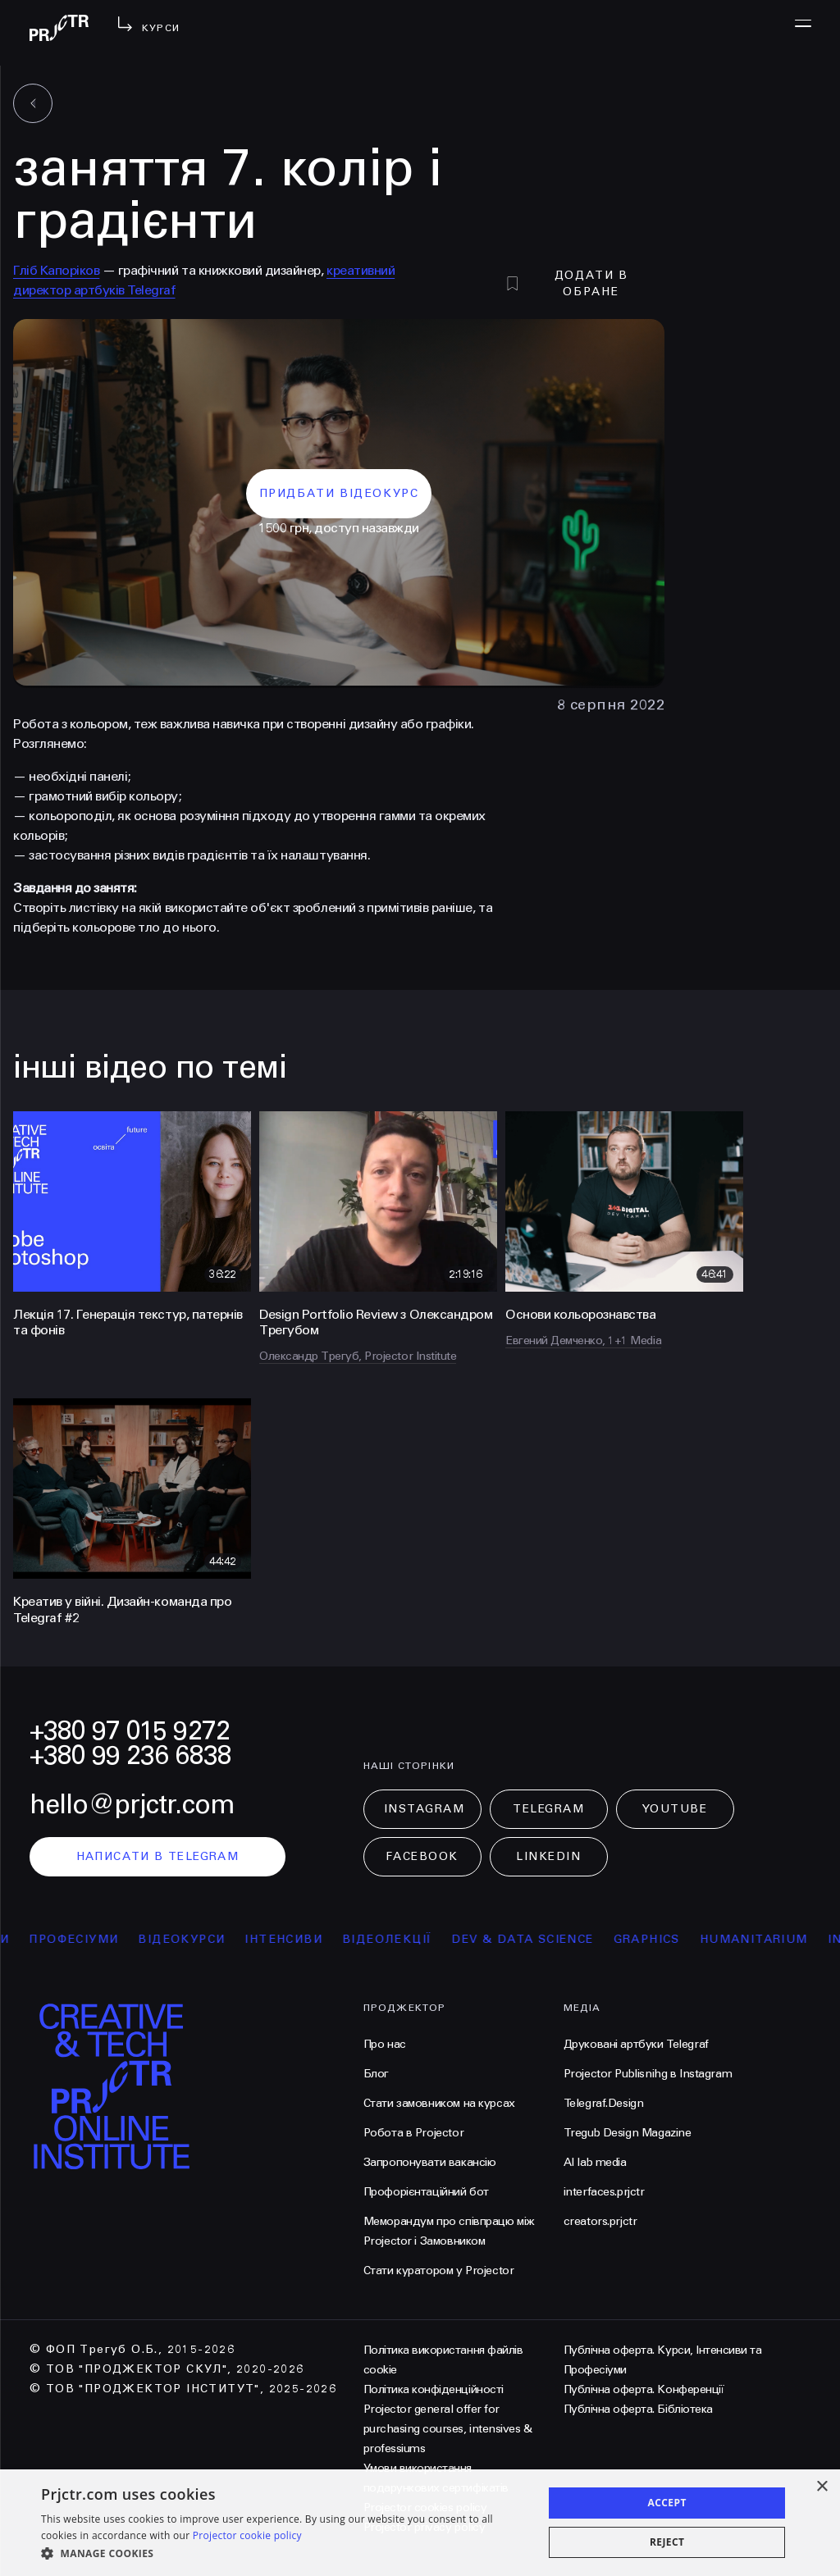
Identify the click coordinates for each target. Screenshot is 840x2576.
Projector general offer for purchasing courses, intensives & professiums (447, 2428)
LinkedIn (548, 1856)
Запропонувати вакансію (429, 2162)
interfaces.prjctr (604, 2192)
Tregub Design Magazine (628, 2133)
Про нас (384, 2044)
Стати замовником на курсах (439, 2103)
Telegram (548, 1809)
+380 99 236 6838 (130, 1755)
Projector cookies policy (424, 2507)
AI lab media (595, 2162)
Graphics (679, 1939)
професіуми (106, 1939)
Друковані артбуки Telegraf (636, 2044)
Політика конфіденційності (433, 2389)
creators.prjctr (600, 2221)
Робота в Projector (413, 2133)
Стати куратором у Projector (438, 2270)
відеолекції (418, 1939)
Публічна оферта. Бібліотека (638, 2409)
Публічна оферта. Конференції (644, 2389)
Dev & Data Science (555, 1939)
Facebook (422, 1856)
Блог (376, 2074)
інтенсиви (316, 1939)
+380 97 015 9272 (130, 1731)
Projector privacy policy (424, 2527)
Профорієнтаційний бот (426, 2192)
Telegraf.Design (604, 2103)
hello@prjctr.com (132, 1805)
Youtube (675, 1809)
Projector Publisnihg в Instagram (648, 2074)
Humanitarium (786, 1939)
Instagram (424, 1809)
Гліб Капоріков (56, 270)
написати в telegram (158, 1856)
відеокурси (214, 1939)
